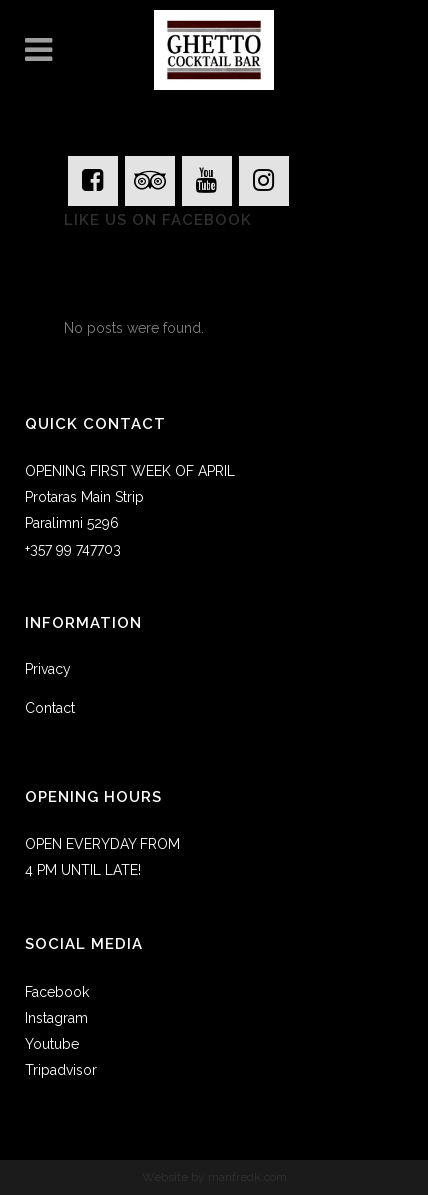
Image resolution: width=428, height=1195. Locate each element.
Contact (50, 708)
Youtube (52, 1044)
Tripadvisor (61, 1070)
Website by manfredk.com (214, 1177)
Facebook (57, 992)
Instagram (56, 1018)
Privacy (48, 669)
